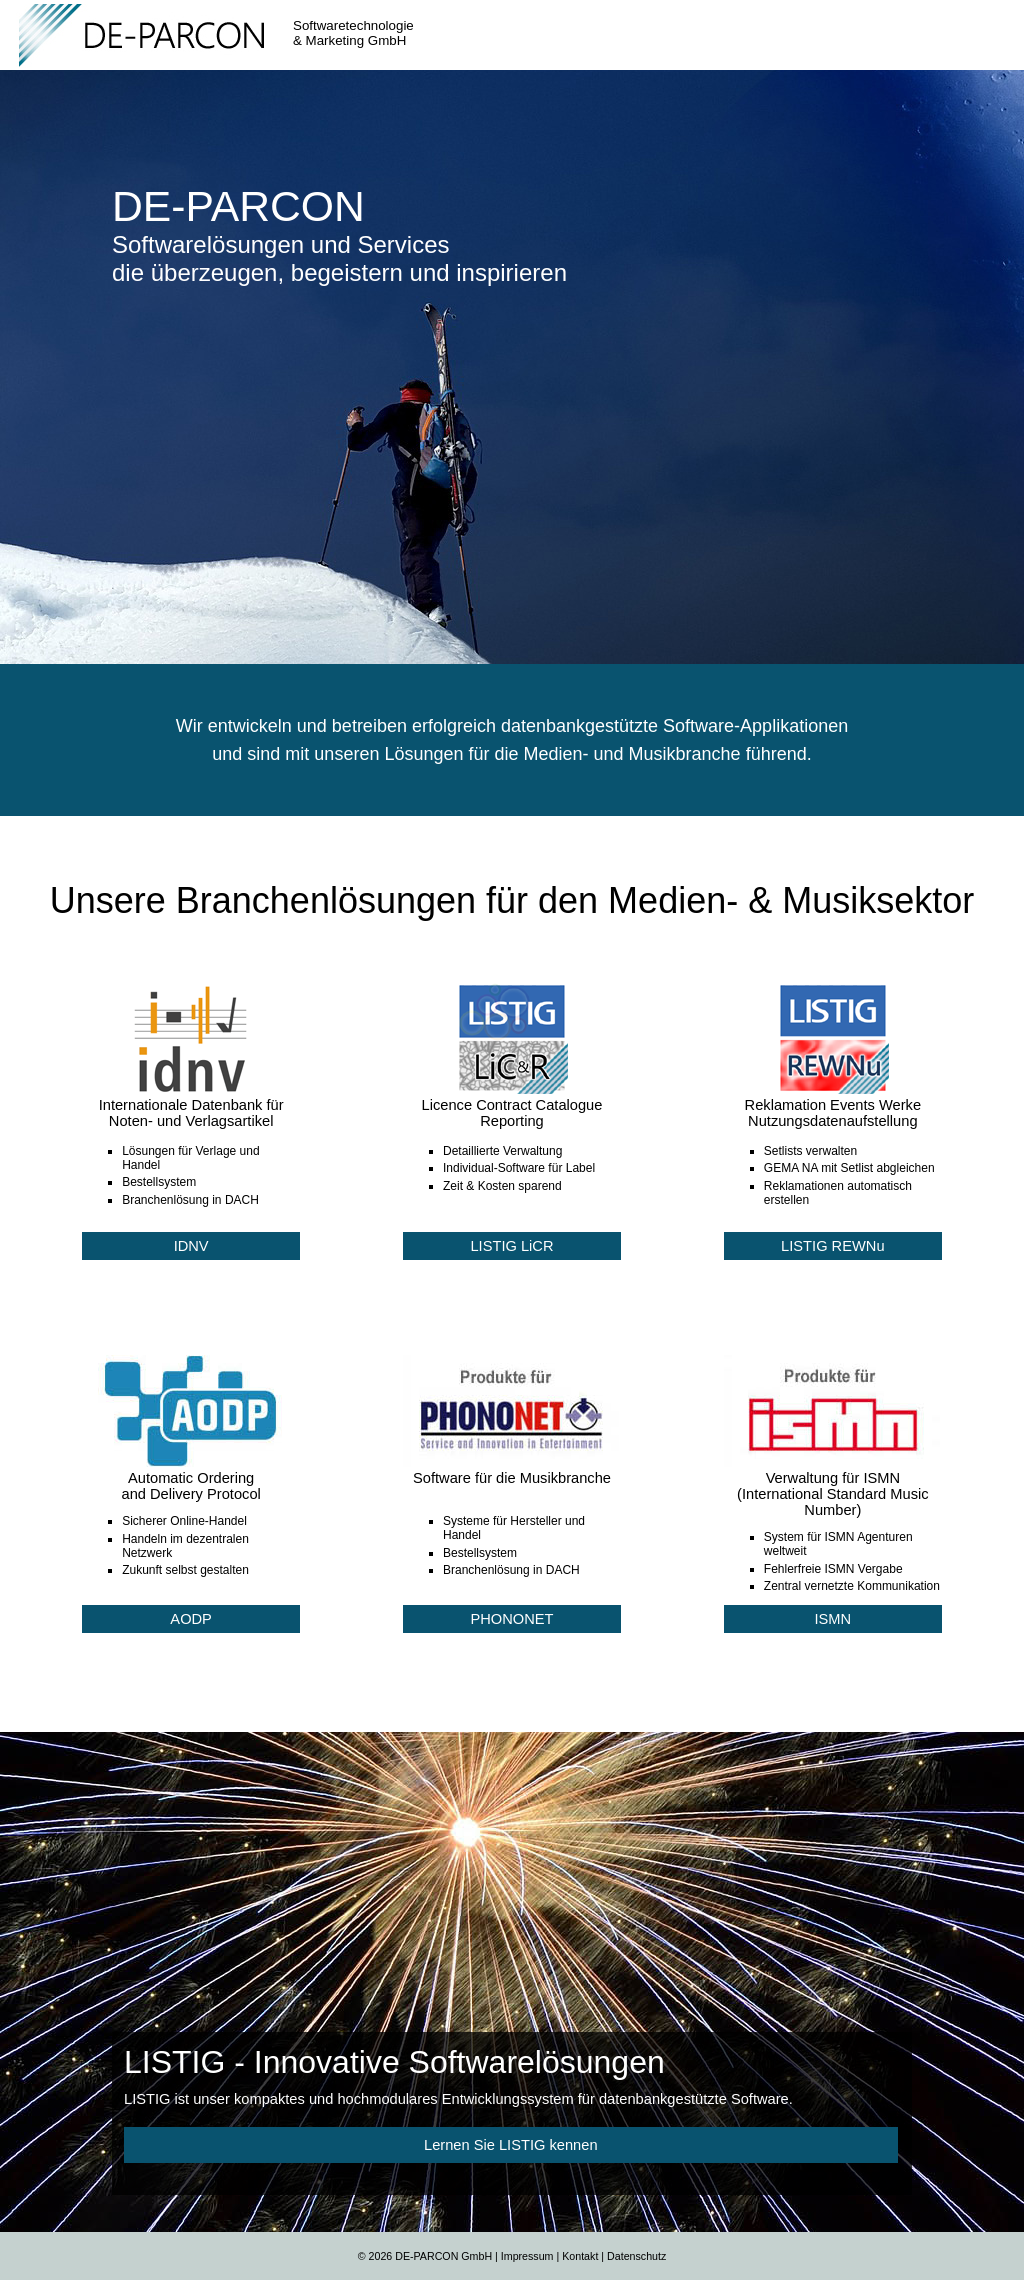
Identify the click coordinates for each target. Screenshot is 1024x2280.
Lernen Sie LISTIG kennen (511, 2145)
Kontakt (580, 2256)
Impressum (527, 2256)
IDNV (191, 1246)
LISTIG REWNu (832, 1246)
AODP (191, 1619)
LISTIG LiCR (511, 1246)
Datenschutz (636, 2256)
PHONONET (511, 1619)
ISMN (833, 1619)
